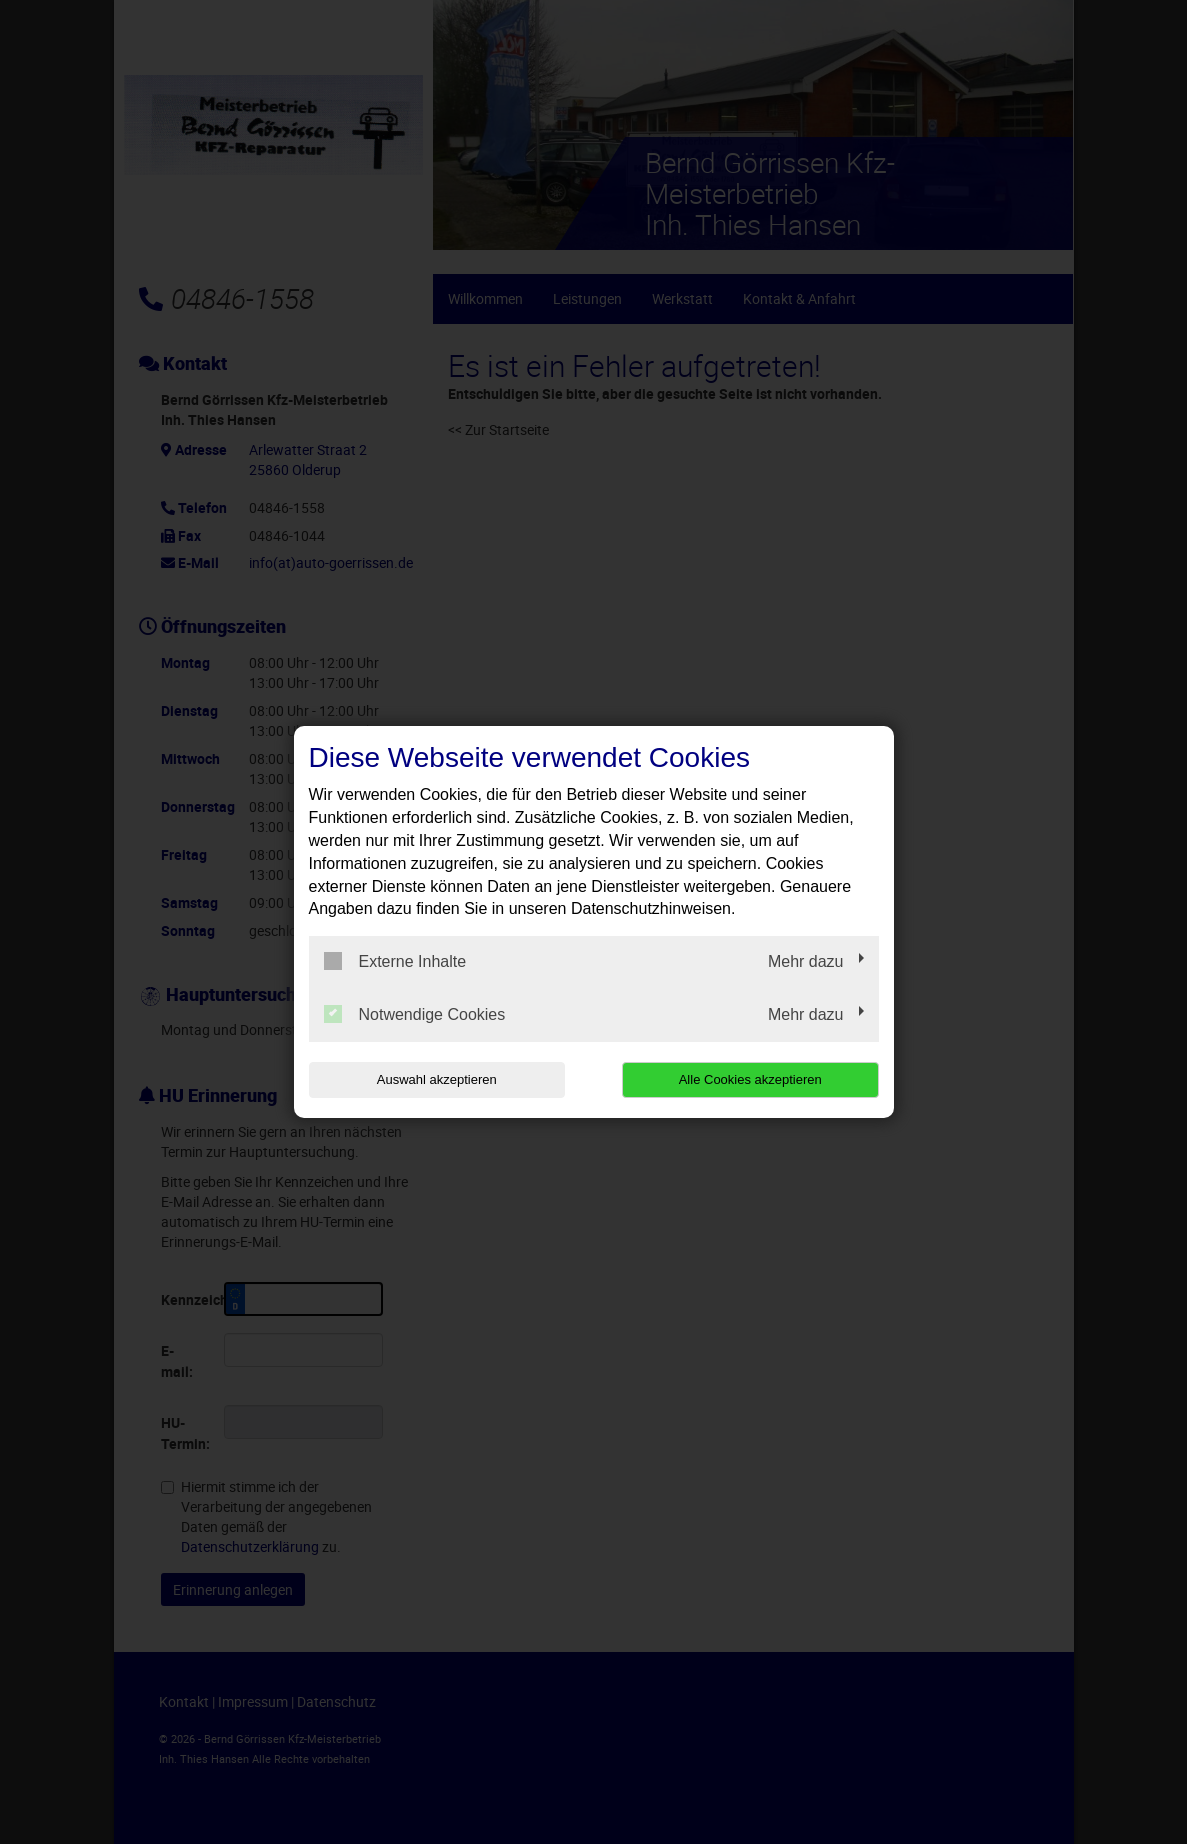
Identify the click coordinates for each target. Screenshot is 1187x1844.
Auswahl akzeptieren (437, 1079)
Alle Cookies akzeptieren (750, 1079)
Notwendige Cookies (415, 1014)
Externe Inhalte (395, 961)
